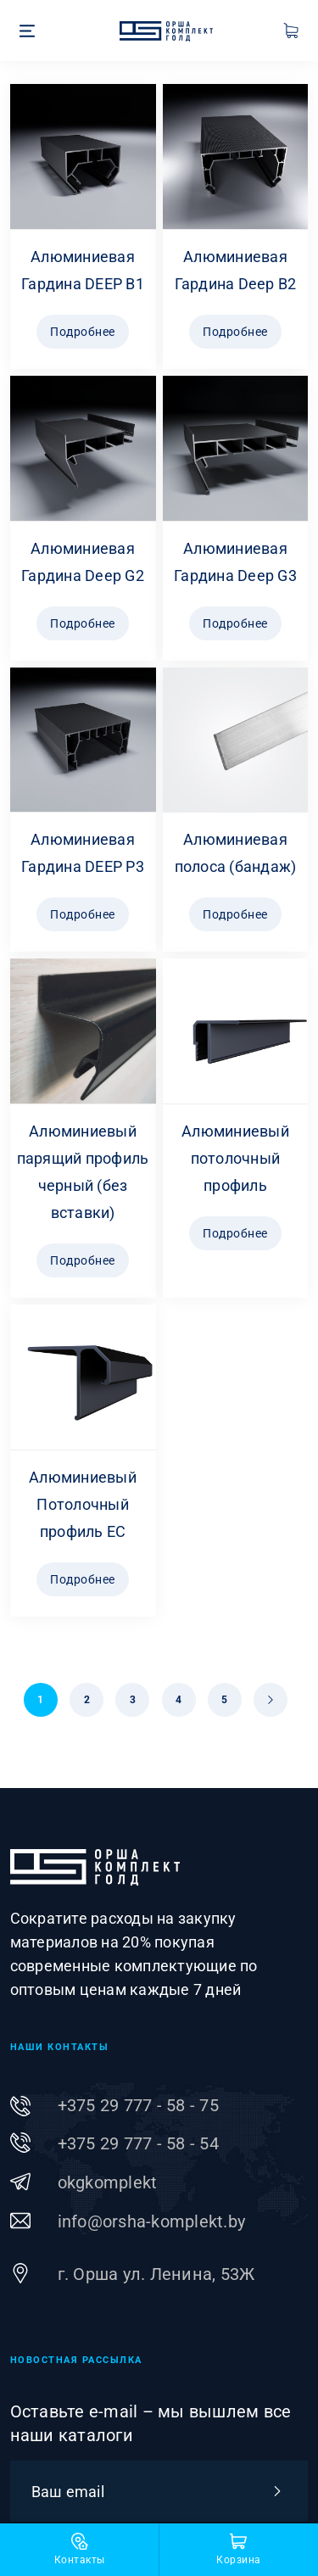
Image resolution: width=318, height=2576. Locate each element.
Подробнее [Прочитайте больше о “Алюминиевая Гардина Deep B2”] (235, 331)
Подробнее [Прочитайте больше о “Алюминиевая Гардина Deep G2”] (82, 623)
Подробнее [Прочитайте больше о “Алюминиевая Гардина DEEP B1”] (82, 331)
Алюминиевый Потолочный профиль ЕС (83, 1504)
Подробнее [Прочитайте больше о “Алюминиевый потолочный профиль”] (235, 1233)
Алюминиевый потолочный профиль (235, 1158)
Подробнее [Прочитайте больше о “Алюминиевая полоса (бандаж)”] (235, 914)
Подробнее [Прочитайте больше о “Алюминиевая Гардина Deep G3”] (235, 623)
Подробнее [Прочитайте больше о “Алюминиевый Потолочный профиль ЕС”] (82, 1579)
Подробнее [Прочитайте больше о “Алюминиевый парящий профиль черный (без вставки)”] (82, 1260)
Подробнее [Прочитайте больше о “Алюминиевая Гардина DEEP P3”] (82, 914)
